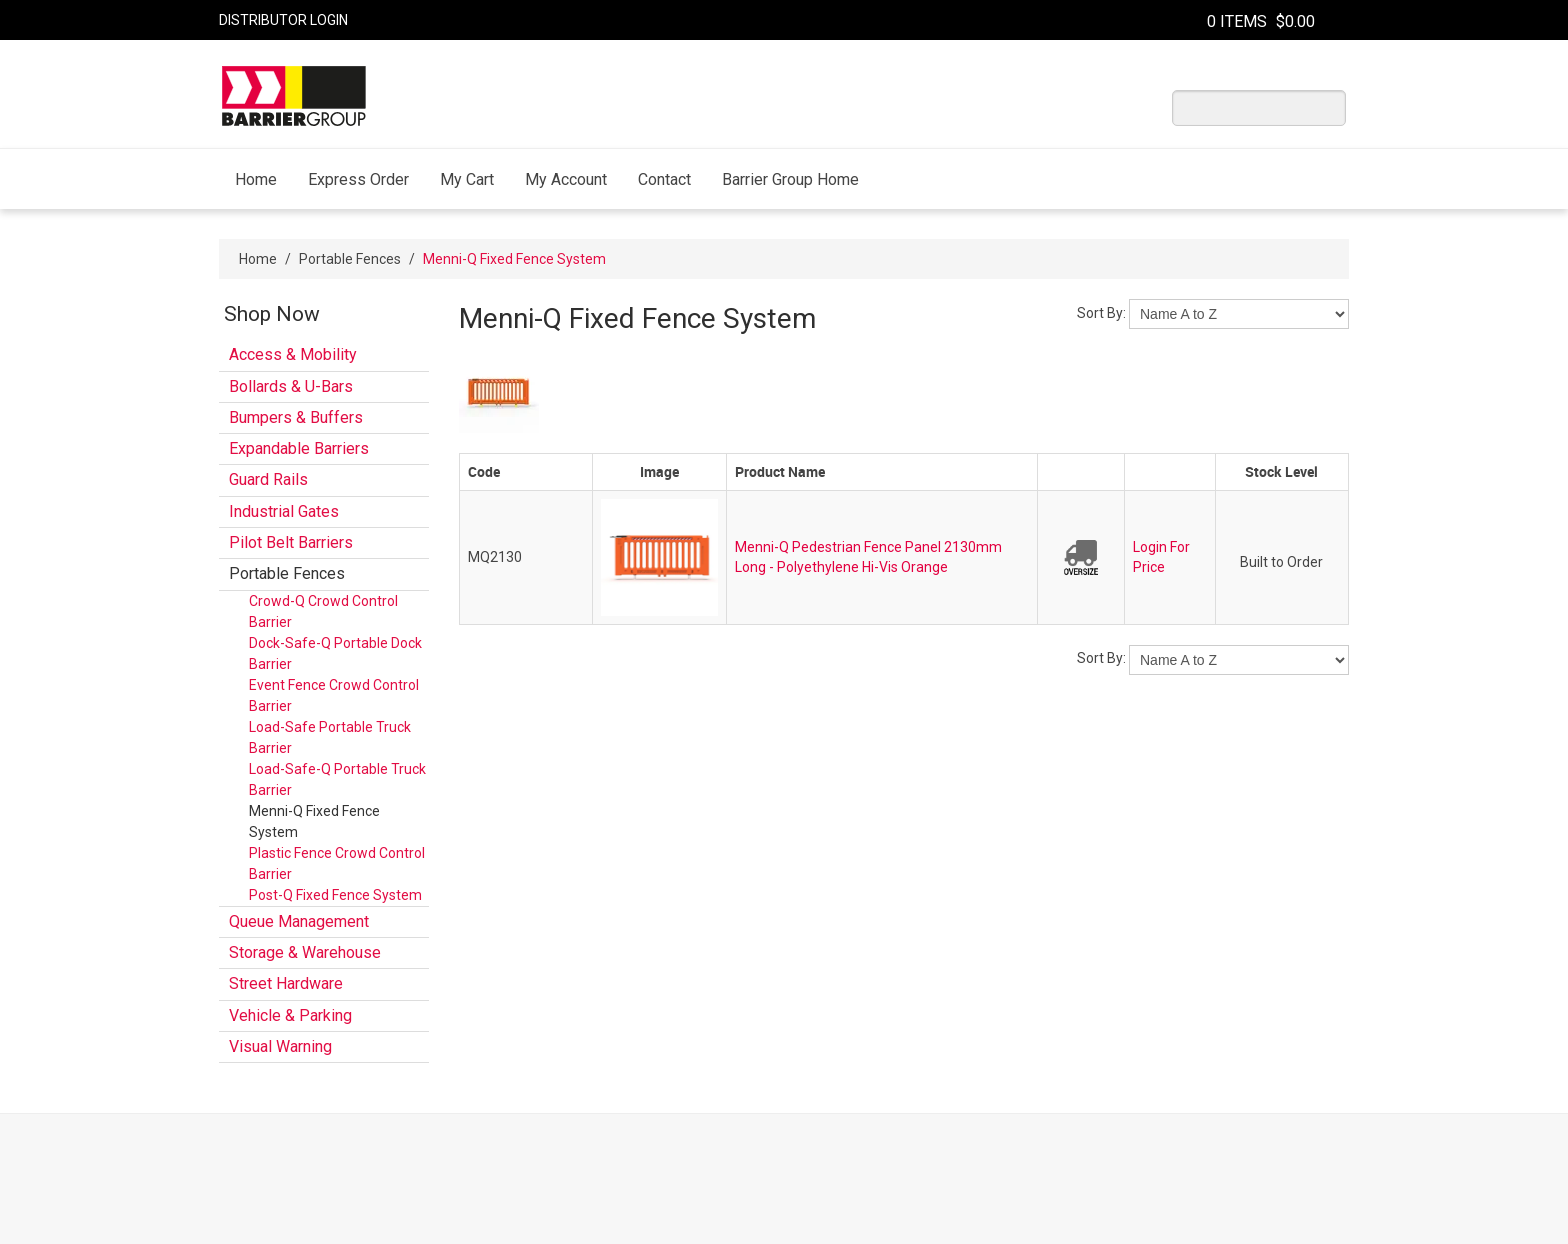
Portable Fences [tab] (287, 573)
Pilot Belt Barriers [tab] (291, 542)
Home (256, 179)
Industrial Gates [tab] (284, 511)
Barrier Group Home (790, 179)
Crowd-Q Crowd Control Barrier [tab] (323, 611)
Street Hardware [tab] (286, 983)
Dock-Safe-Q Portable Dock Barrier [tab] (335, 653)
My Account (566, 179)
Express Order (358, 179)
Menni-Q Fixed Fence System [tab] (314, 821)
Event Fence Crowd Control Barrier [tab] (334, 695)
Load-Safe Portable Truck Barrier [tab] (330, 737)
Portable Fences (350, 259)
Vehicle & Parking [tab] (290, 1015)
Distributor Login (283, 20)
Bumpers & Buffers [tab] (296, 417)
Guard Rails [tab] (268, 479)
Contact (664, 179)
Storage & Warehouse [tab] (305, 952)
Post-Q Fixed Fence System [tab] (335, 895)
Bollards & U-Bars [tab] (291, 386)
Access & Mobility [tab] (293, 354)
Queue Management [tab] (299, 921)
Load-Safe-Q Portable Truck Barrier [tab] (337, 779)
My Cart (467, 179)
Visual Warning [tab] (280, 1046)
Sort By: (1101, 313)
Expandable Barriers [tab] (299, 448)
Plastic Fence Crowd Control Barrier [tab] (337, 863)
